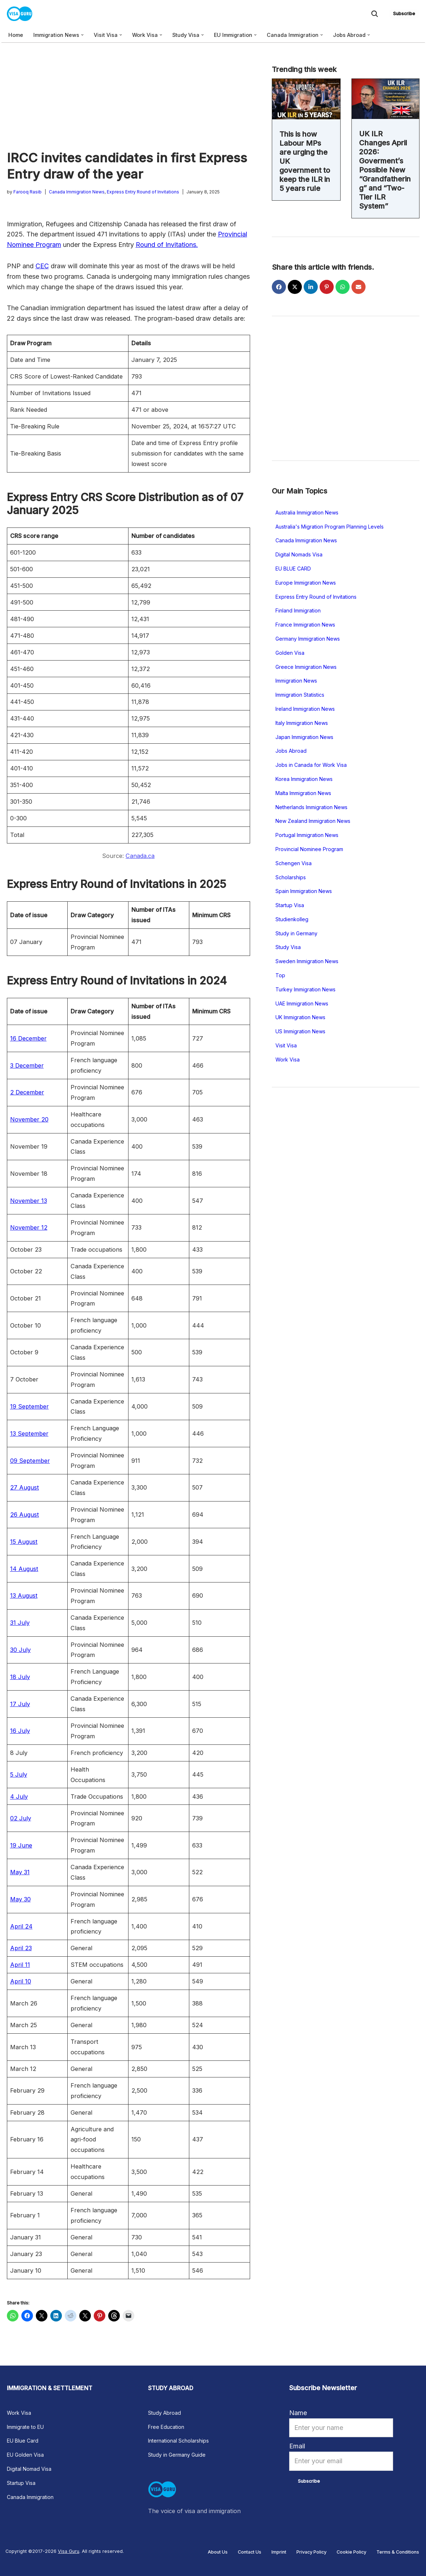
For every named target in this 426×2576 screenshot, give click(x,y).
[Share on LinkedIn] (311, 287)
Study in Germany (296, 933)
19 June (21, 1845)
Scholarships (290, 877)
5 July (18, 1774)
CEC (42, 266)
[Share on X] (295, 287)
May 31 (20, 1872)
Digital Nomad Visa (29, 2469)
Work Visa (287, 1059)
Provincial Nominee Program (309, 849)
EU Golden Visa (25, 2455)
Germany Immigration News (307, 639)
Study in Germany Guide (177, 2455)
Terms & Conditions (397, 2552)
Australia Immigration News (306, 512)
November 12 (28, 1227)
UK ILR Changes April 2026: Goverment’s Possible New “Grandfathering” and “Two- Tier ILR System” (385, 169)
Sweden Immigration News (306, 961)
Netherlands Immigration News (311, 807)
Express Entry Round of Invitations (143, 192)
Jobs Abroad (291, 751)
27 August (24, 1487)
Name (298, 2413)
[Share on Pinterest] (327, 287)
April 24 (21, 1926)
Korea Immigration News (304, 779)
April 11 (20, 1964)
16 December (28, 1038)
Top (280, 975)
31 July (20, 1622)
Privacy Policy (311, 2552)
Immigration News (296, 681)
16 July (20, 1730)
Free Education (166, 2427)
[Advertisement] (128, 96)
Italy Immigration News (301, 723)
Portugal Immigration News (306, 835)
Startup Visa (289, 905)
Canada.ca (140, 855)
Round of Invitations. (167, 244)
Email (297, 2446)
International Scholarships (178, 2441)
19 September (29, 1406)
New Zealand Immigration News (312, 821)
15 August (24, 1541)
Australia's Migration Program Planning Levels (329, 527)
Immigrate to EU (25, 2427)
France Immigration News (305, 624)
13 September (29, 1433)
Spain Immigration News (303, 891)
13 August (24, 1595)
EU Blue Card (22, 2441)
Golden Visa (289, 653)
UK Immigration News (300, 1017)
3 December (27, 1065)
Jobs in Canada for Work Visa (311, 765)
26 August (24, 1514)
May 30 (20, 1899)
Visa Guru (68, 2551)
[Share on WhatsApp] (343, 287)
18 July (20, 1676)
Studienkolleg (291, 919)
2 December (27, 1092)
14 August (24, 1568)
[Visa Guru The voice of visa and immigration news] (21, 14)
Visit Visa (286, 1045)
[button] (82, 35)
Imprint (278, 2552)
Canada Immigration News (77, 192)
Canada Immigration (30, 2497)
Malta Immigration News (303, 793)
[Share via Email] (358, 287)
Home (15, 35)
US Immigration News (300, 1031)
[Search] (374, 13)
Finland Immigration (298, 610)
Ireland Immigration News (305, 709)
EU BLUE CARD (293, 568)
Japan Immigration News (304, 737)
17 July (20, 1704)
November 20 (29, 1119)
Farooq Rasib (27, 192)
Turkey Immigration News (305, 989)
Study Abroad (164, 2413)
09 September (30, 1460)
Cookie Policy (351, 2552)
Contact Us (249, 2552)
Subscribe (404, 13)
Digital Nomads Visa (298, 554)
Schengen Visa (293, 863)
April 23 (21, 1948)
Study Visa (288, 947)
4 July (19, 1796)
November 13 (28, 1200)
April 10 (20, 1981)
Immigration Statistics (299, 695)
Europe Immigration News (305, 583)
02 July (20, 1818)
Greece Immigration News (306, 667)
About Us (218, 2552)
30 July (20, 1649)
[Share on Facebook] (279, 287)
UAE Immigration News (301, 1003)
